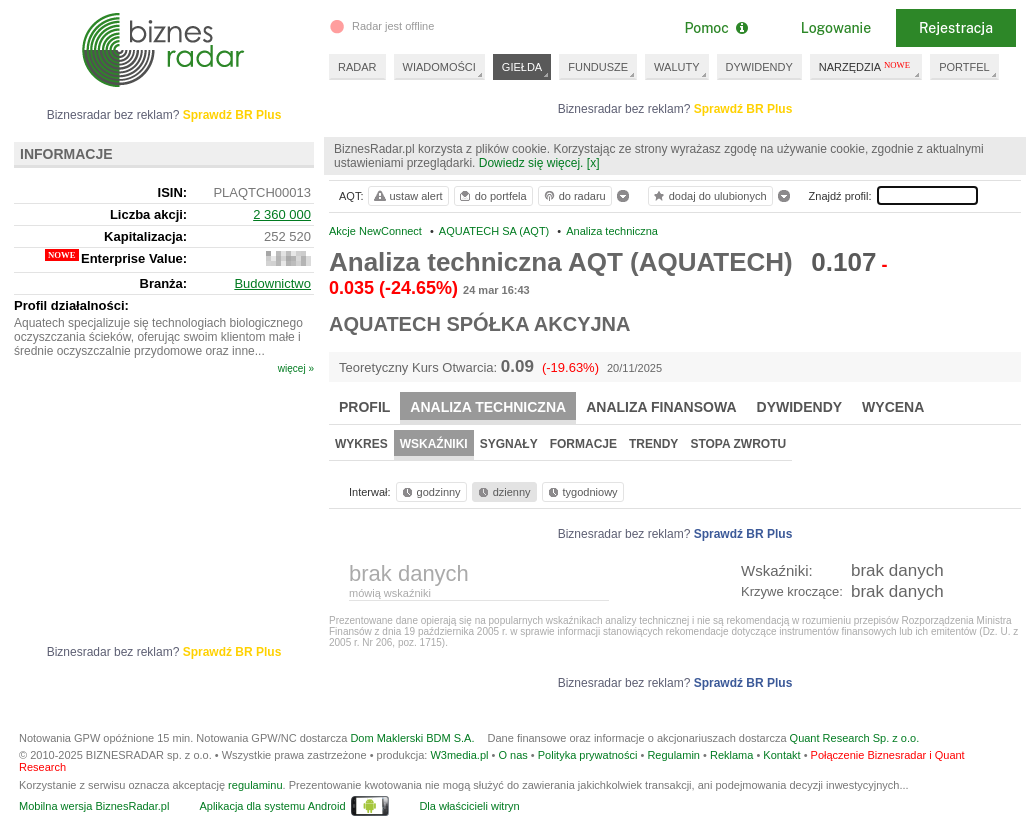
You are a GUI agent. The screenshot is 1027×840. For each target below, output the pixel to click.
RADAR (357, 67)
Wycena (893, 407)
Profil (364, 407)
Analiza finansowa (661, 407)
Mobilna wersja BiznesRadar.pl (94, 806)
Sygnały (509, 444)
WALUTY (676, 67)
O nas (512, 755)
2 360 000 (282, 214)
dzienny (503, 492)
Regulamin (673, 755)
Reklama (731, 755)
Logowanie (836, 28)
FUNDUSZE (598, 67)
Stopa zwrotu (738, 444)
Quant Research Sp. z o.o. (855, 738)
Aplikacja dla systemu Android (272, 806)
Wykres (361, 444)
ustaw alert (407, 196)
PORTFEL (964, 67)
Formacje (583, 444)
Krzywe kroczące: (792, 591)
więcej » (296, 368)
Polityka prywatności (588, 755)
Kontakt (781, 755)
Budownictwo (272, 283)
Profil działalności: (71, 305)
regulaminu (255, 785)
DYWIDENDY (759, 67)
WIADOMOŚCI (439, 67)
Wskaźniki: (777, 570)
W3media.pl (459, 755)
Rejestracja (956, 28)
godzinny (430, 492)
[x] (593, 163)
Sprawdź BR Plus (743, 109)
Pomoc (715, 28)
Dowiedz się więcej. (531, 163)
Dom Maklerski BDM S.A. (412, 738)
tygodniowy (581, 492)
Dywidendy (800, 407)
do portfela (492, 196)
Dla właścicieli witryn (469, 806)
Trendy (653, 444)
